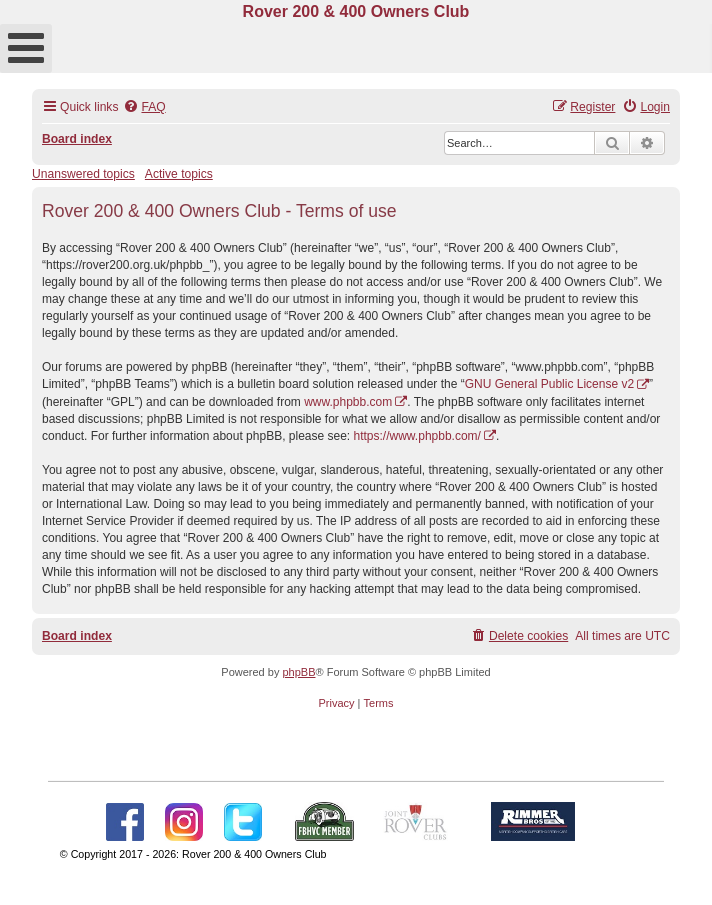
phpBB (298, 672)
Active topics (179, 174)
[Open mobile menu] (26, 48)
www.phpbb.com (348, 402)
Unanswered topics (83, 174)
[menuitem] (144, 107)
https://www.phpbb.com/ (417, 436)
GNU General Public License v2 (549, 384)
